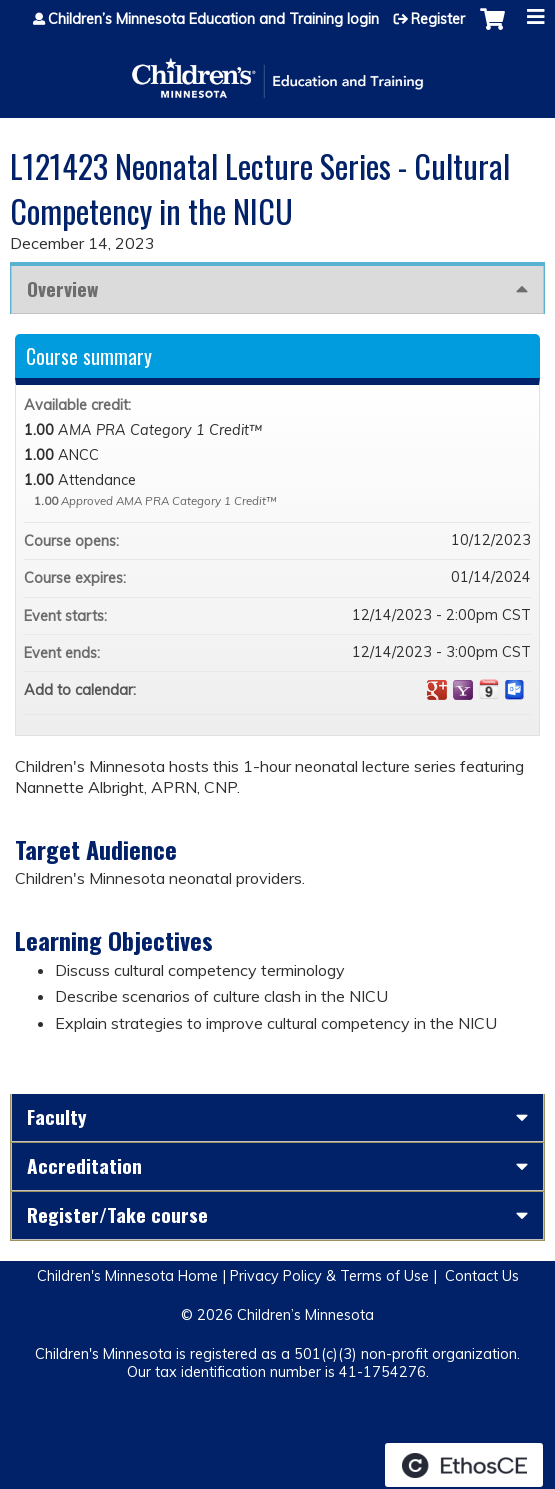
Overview (62, 288)
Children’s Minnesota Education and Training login (213, 19)
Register (438, 19)
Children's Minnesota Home (127, 1276)
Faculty (57, 1116)
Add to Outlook (515, 690)
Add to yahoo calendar (463, 690)
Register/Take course (117, 1214)
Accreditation (84, 1165)
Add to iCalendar (489, 689)
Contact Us (482, 1276)
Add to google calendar (437, 690)
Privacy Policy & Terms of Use (329, 1276)
